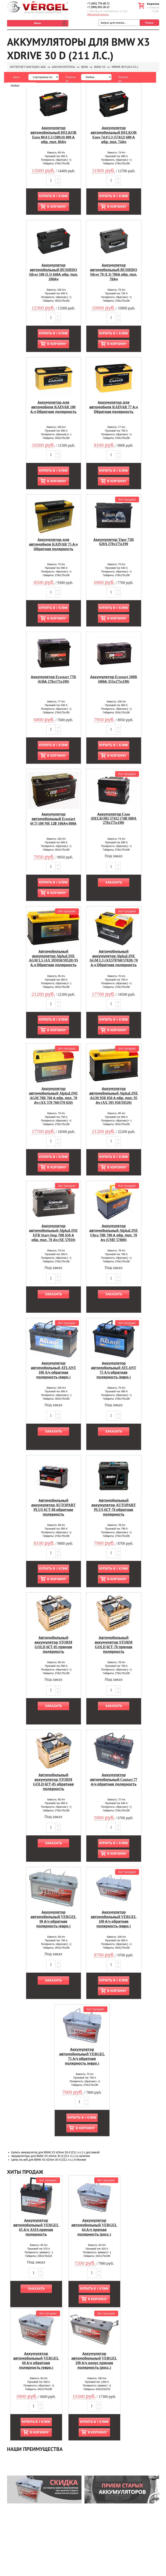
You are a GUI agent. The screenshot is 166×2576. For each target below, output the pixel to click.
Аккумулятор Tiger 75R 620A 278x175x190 (113, 542)
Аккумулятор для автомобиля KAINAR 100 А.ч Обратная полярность (53, 407)
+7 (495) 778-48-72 (98, 3)
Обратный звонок (98, 14)
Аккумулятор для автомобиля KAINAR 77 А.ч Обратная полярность (113, 407)
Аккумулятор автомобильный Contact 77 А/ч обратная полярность (113, 1779)
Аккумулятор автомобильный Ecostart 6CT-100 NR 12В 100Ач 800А (53, 819)
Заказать (113, 882)
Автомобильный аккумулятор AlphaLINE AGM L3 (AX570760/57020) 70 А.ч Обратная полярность (113, 958)
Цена (16, 77)
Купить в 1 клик (53, 196)
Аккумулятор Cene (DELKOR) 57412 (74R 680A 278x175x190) (114, 818)
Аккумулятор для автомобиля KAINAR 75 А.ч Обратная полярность (53, 544)
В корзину (56, 207)
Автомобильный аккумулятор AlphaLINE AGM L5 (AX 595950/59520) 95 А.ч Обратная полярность (53, 958)
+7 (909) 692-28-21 (98, 7)
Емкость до (123, 78)
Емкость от (71, 78)
